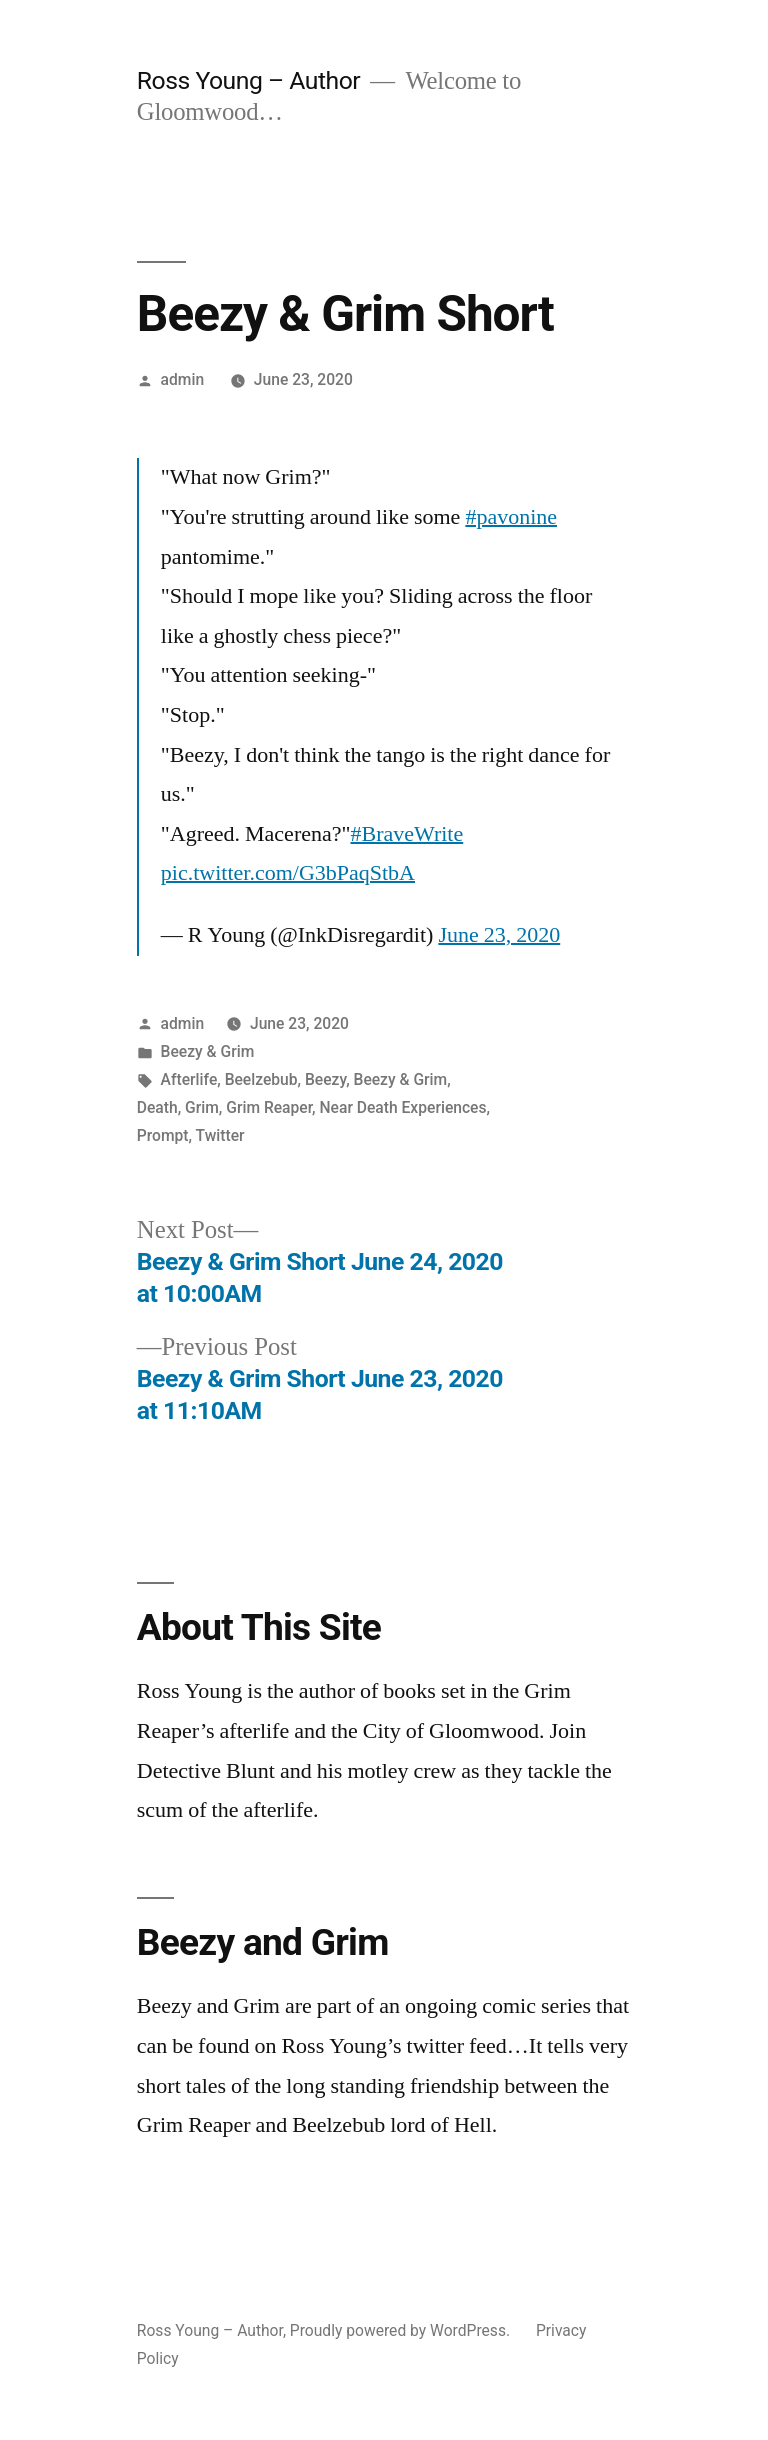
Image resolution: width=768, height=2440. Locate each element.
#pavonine (511, 517)
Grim (202, 1107)
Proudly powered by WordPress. (402, 2330)
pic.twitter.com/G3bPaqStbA (288, 873)
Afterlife (189, 1079)
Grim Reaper (269, 1107)
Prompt (163, 1135)
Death (157, 1107)
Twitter (220, 1135)
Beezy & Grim (208, 1051)
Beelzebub (261, 1079)
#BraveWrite (406, 834)
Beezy (325, 1079)
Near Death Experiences (403, 1107)
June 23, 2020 (499, 935)
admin (183, 379)
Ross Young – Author (248, 80)
